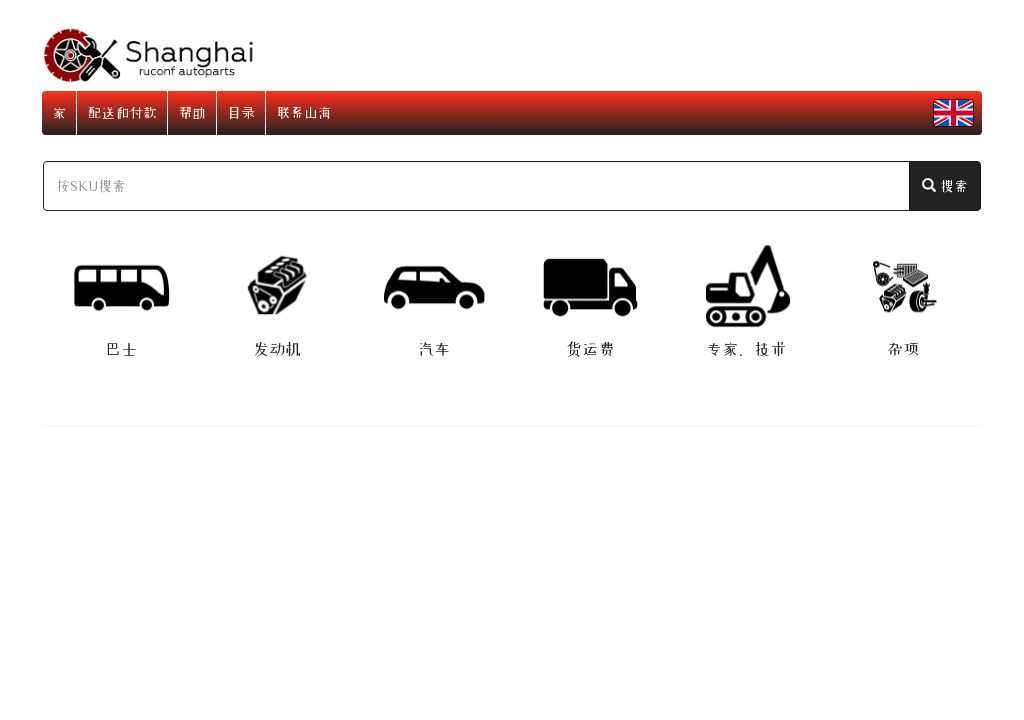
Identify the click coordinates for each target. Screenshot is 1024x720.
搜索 (945, 185)
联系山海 (304, 113)
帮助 (192, 113)
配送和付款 (122, 113)
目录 (241, 113)
